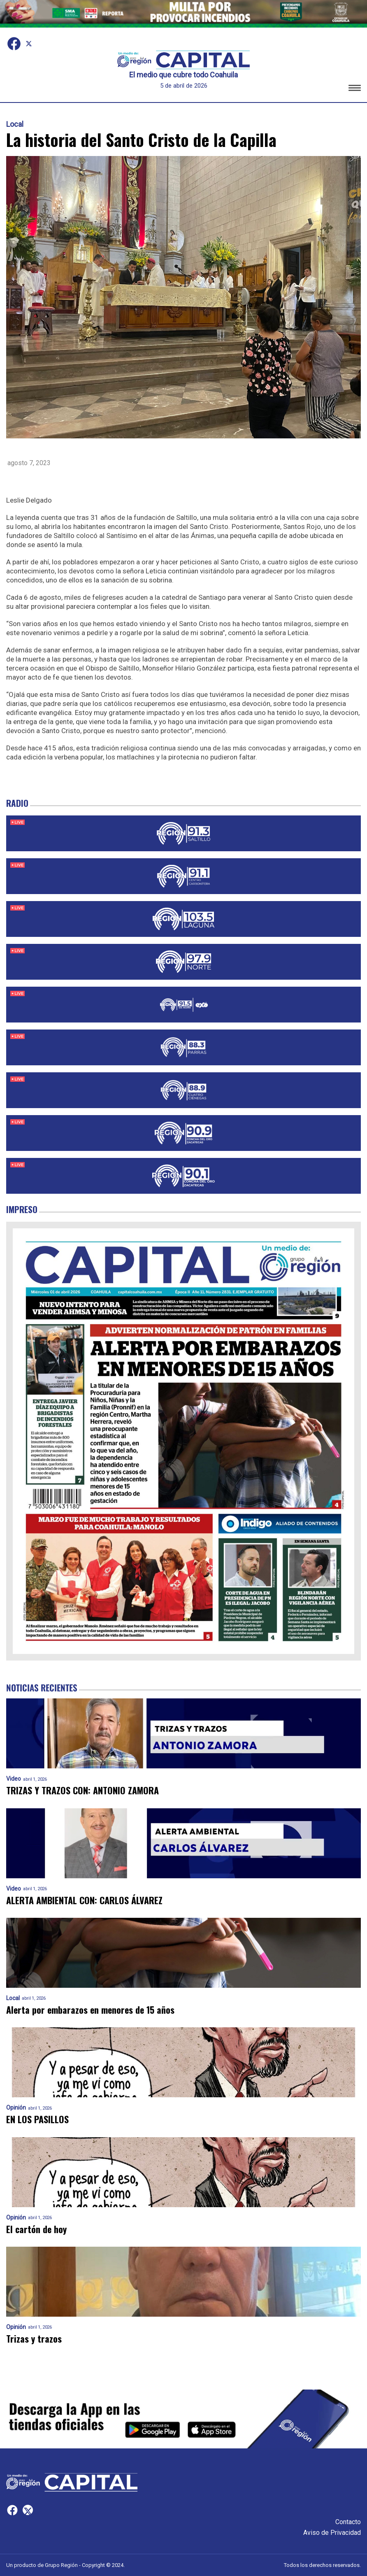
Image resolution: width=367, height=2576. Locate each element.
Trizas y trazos (34, 2339)
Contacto (348, 2522)
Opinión (16, 2108)
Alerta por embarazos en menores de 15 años (90, 2010)
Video (13, 1779)
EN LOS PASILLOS (37, 2119)
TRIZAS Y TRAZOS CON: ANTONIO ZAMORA (82, 1790)
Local (14, 124)
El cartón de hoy (36, 2229)
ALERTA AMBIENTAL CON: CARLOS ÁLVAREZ (84, 1900)
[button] (354, 89)
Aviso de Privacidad (332, 2532)
